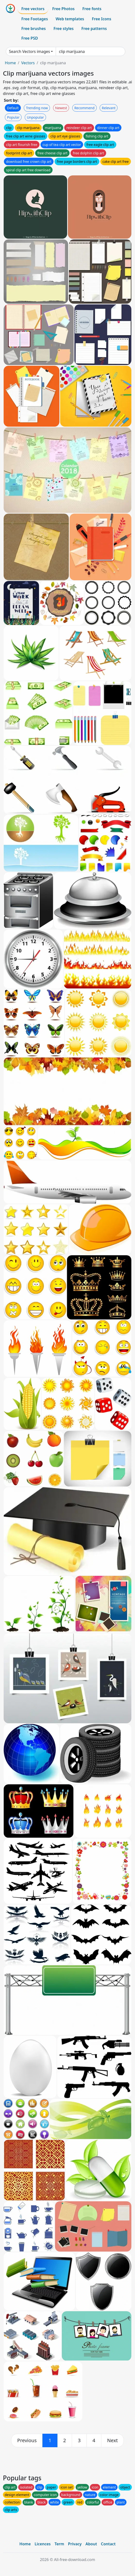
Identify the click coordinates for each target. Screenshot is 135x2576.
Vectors (28, 62)
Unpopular (35, 117)
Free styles (64, 28)
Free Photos (63, 8)
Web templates (70, 19)
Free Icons (101, 19)
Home (10, 62)
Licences (43, 2544)
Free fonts (92, 8)
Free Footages (34, 19)
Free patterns (94, 28)
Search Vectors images (29, 51)
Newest (61, 108)
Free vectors (32, 8)
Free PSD (29, 38)
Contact (108, 2544)
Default (13, 108)
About (91, 2544)
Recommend (84, 108)
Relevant (109, 108)
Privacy (75, 2544)
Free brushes (33, 28)
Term (59, 2544)
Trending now (37, 108)
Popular (13, 117)
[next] (112, 2440)
